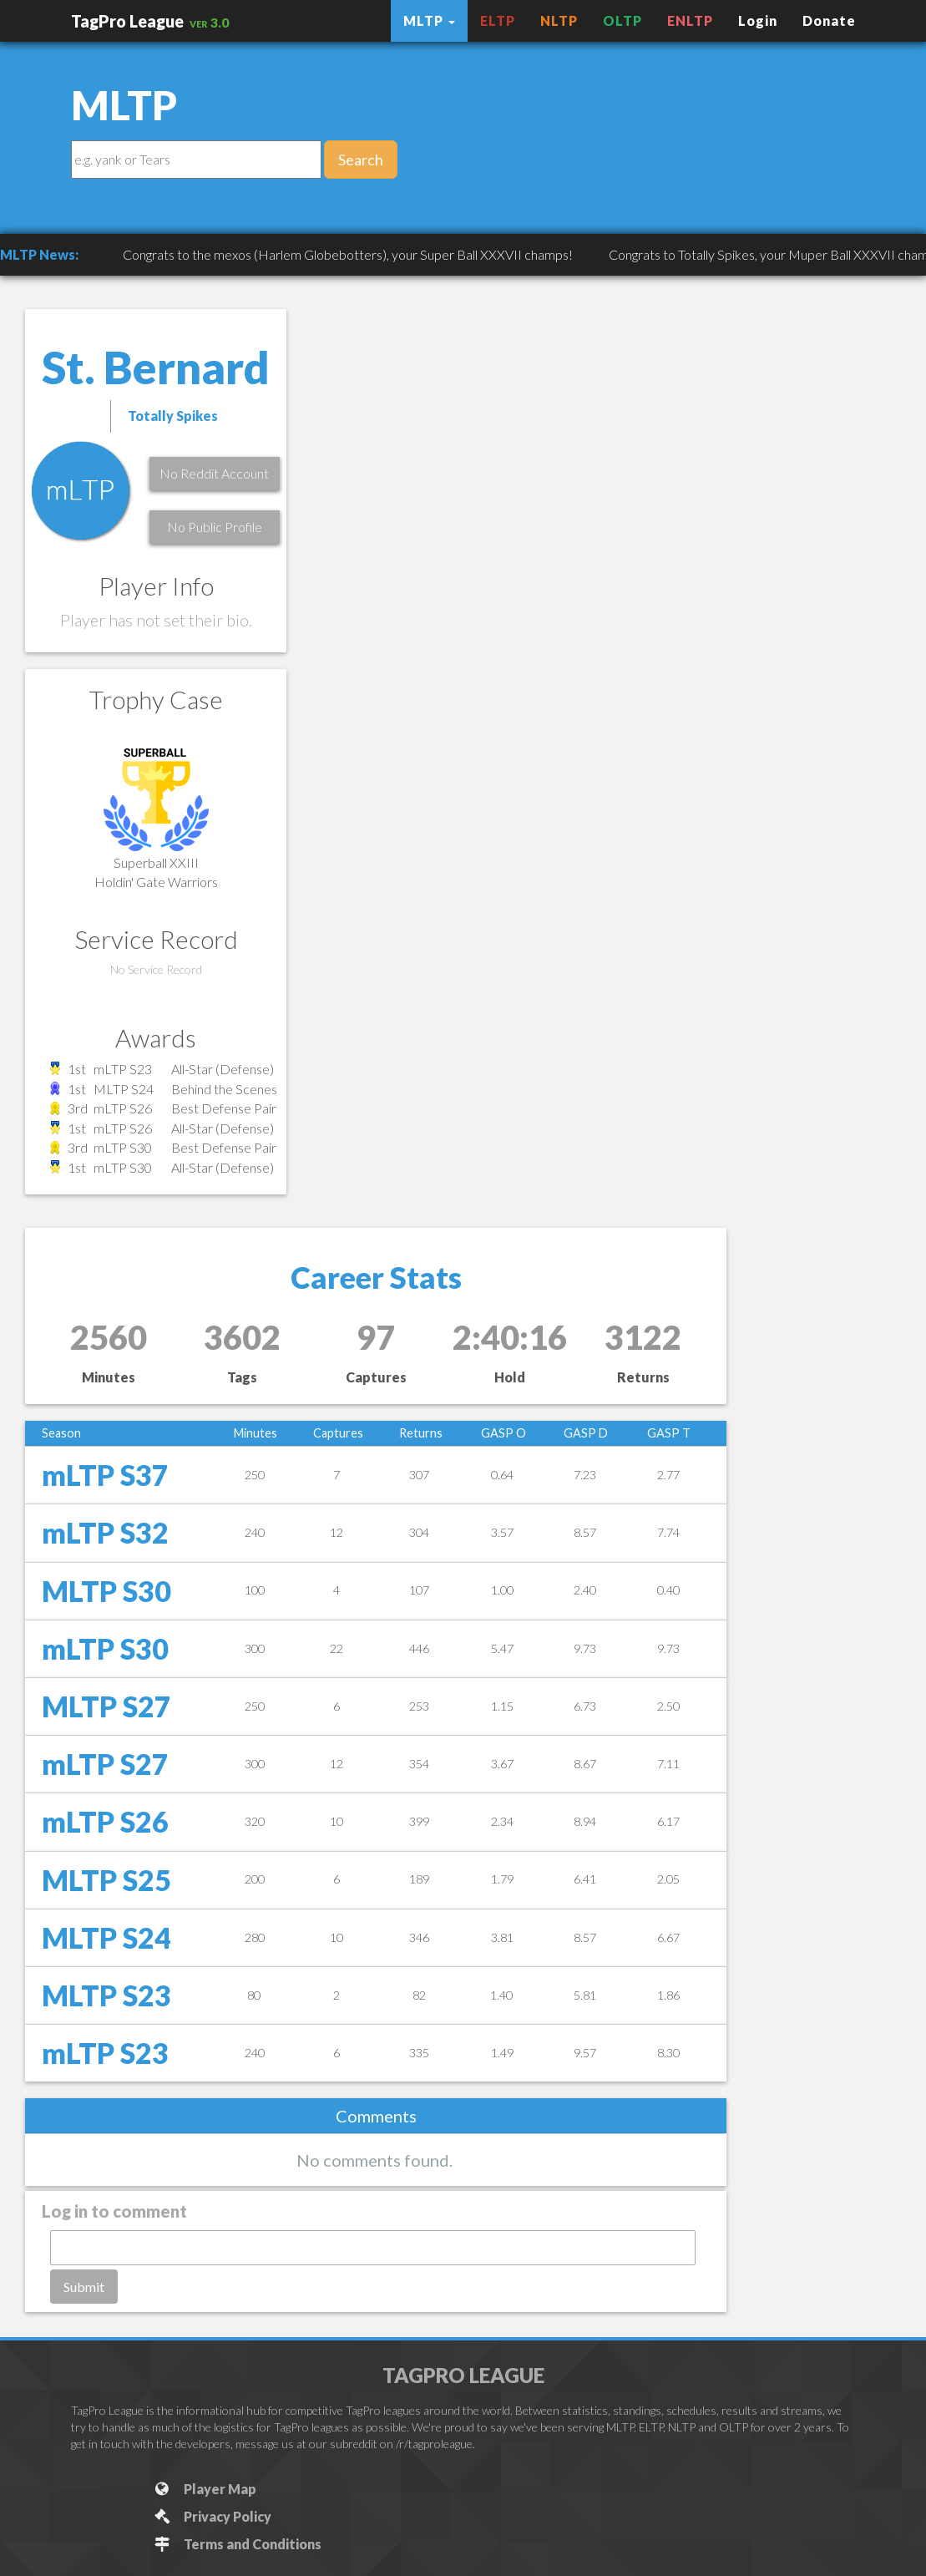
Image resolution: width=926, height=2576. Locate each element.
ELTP (497, 20)
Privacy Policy (212, 2516)
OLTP (622, 20)
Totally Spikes (173, 415)
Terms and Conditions (237, 2544)
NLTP (559, 20)
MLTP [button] (429, 20)
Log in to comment (114, 2211)
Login (757, 20)
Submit (83, 2287)
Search (360, 159)
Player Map (205, 2489)
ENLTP (690, 20)
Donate (829, 20)
